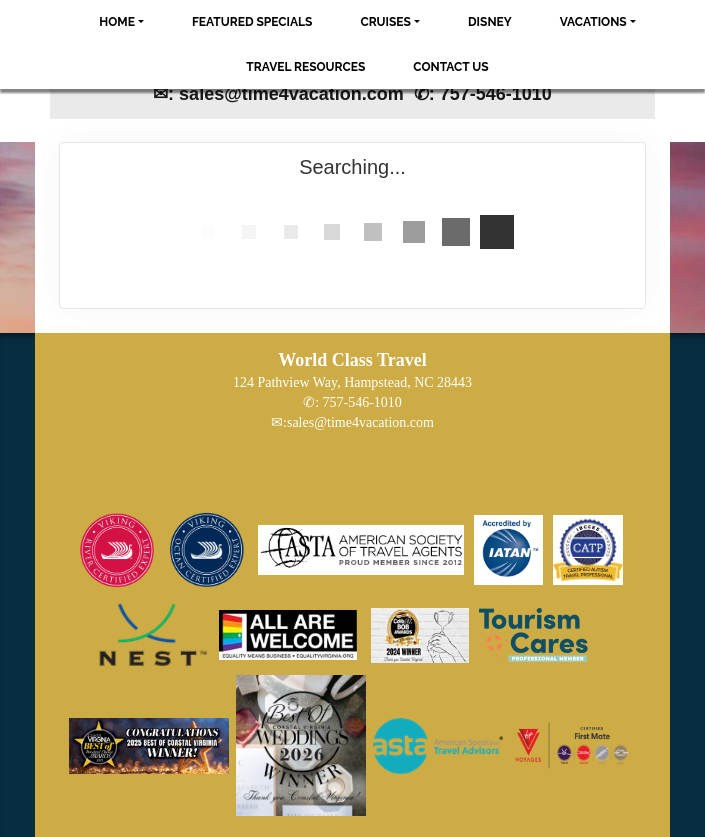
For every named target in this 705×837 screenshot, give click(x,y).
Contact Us (450, 67)
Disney (490, 22)
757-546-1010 (362, 402)
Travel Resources (305, 67)
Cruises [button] (385, 22)
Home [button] (117, 22)
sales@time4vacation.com (360, 422)
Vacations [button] (593, 22)
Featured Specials (252, 22)
